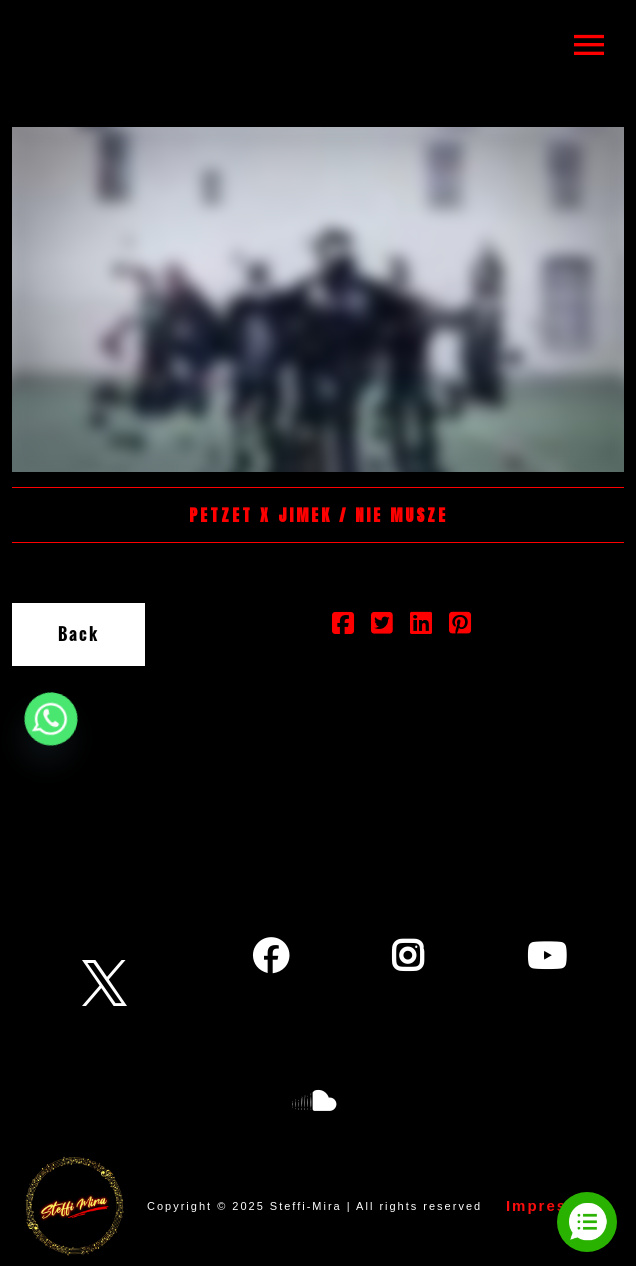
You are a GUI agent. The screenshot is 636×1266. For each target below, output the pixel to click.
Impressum (555, 1205)
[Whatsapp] (51, 719)
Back (78, 634)
